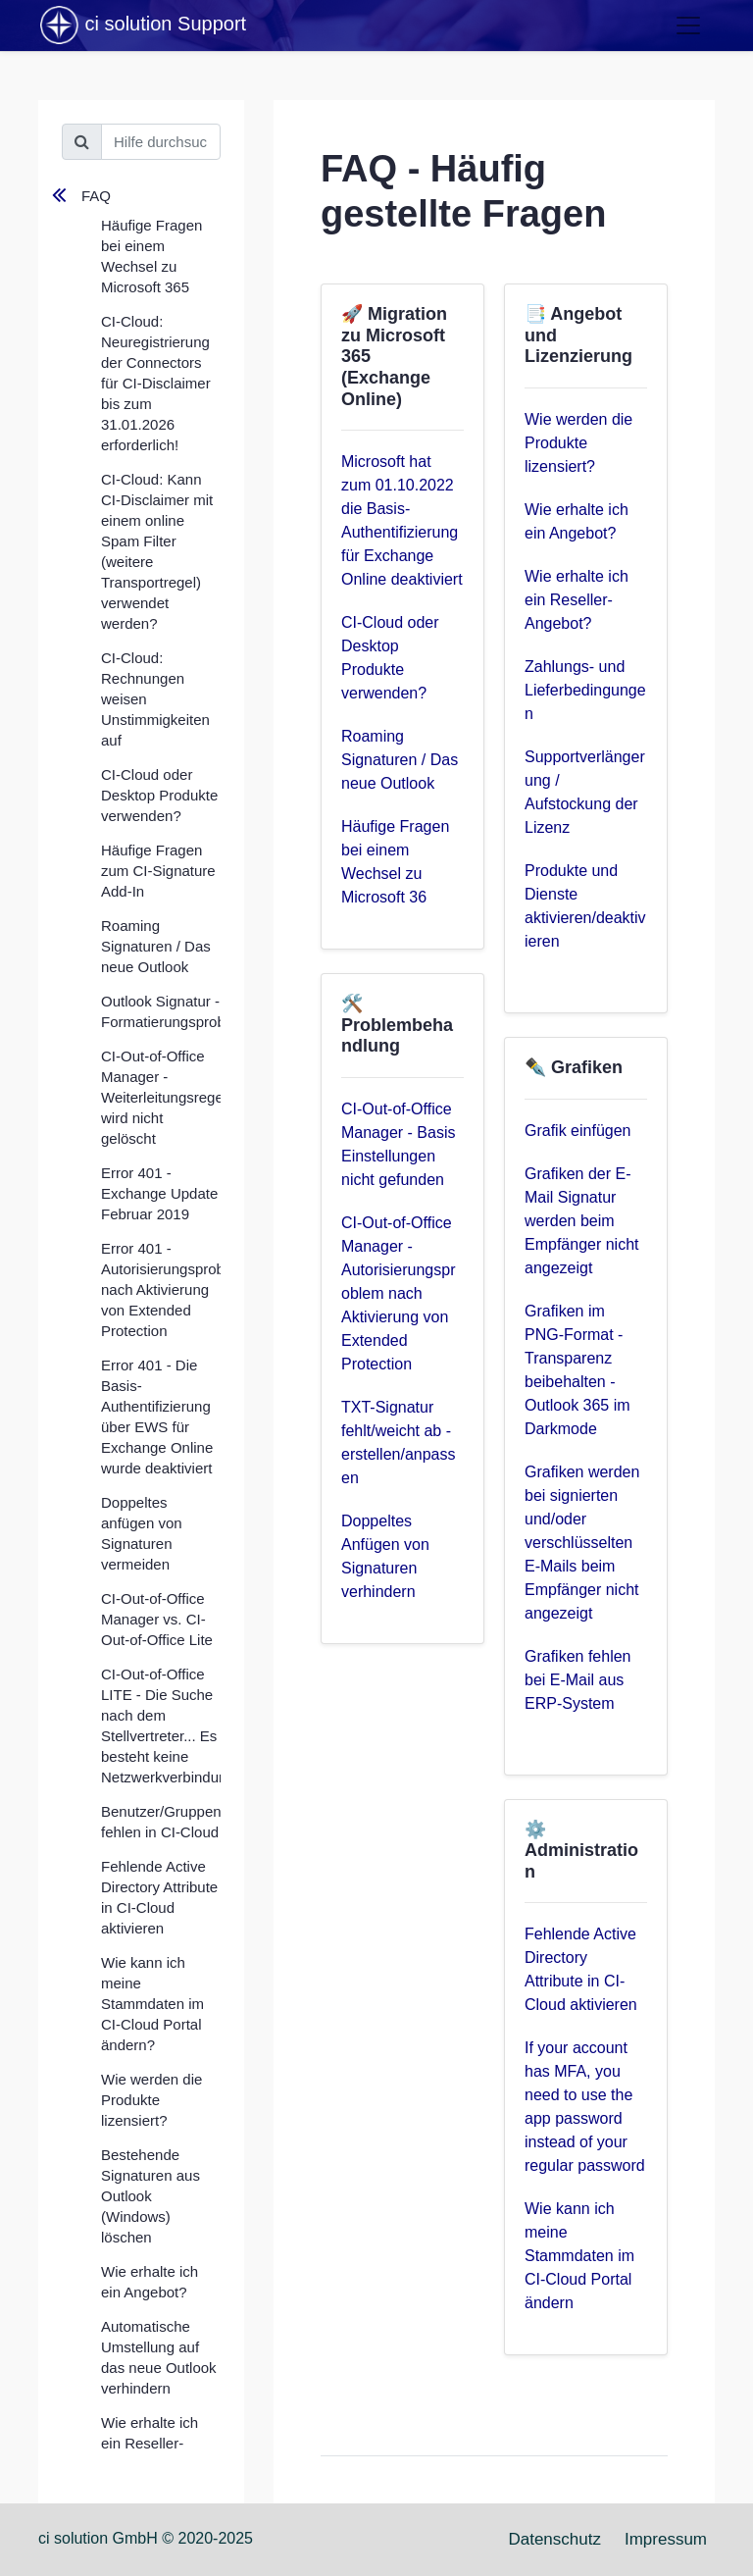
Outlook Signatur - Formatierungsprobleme (161, 1011)
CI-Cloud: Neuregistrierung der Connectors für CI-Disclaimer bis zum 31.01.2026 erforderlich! (156, 383)
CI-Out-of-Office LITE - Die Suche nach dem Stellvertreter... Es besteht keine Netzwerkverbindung (161, 1725)
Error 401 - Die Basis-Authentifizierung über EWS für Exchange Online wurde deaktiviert (157, 1416)
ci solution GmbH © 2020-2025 (145, 2538)
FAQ (96, 195)
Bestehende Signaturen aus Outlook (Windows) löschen (150, 2195)
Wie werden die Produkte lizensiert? (151, 2100)
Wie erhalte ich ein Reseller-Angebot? (149, 2443)
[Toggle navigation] (688, 25)
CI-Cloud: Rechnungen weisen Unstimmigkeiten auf (155, 698)
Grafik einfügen (578, 1130)
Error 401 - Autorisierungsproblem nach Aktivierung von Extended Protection (161, 1289)
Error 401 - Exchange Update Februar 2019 (159, 1193)
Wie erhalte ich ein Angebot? (149, 2281)
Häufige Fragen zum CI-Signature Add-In (158, 871)
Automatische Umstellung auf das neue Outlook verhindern (159, 2357)
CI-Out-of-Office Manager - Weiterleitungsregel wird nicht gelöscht (161, 1097)
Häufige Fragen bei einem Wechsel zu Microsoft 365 (151, 256)
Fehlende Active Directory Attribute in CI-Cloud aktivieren (159, 1897)
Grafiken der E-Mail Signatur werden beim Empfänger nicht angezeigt (582, 1220)
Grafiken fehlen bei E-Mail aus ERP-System (578, 1680)
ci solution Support (142, 25)
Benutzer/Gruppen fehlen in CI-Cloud (161, 1821)
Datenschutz (554, 2539)
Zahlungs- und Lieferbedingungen (585, 690)
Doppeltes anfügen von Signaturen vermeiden (141, 1533)
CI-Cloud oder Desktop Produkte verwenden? (159, 795)
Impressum (666, 2539)
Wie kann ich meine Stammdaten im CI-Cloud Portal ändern (579, 2255)
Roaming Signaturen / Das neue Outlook (156, 946)
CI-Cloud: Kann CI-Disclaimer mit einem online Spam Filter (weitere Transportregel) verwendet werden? (157, 551)
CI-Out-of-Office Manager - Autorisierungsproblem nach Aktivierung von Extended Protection (398, 1293)
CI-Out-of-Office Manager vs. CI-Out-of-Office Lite (157, 1619)
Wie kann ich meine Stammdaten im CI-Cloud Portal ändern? (152, 2003)
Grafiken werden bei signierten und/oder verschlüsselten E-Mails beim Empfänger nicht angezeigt (582, 1543)
